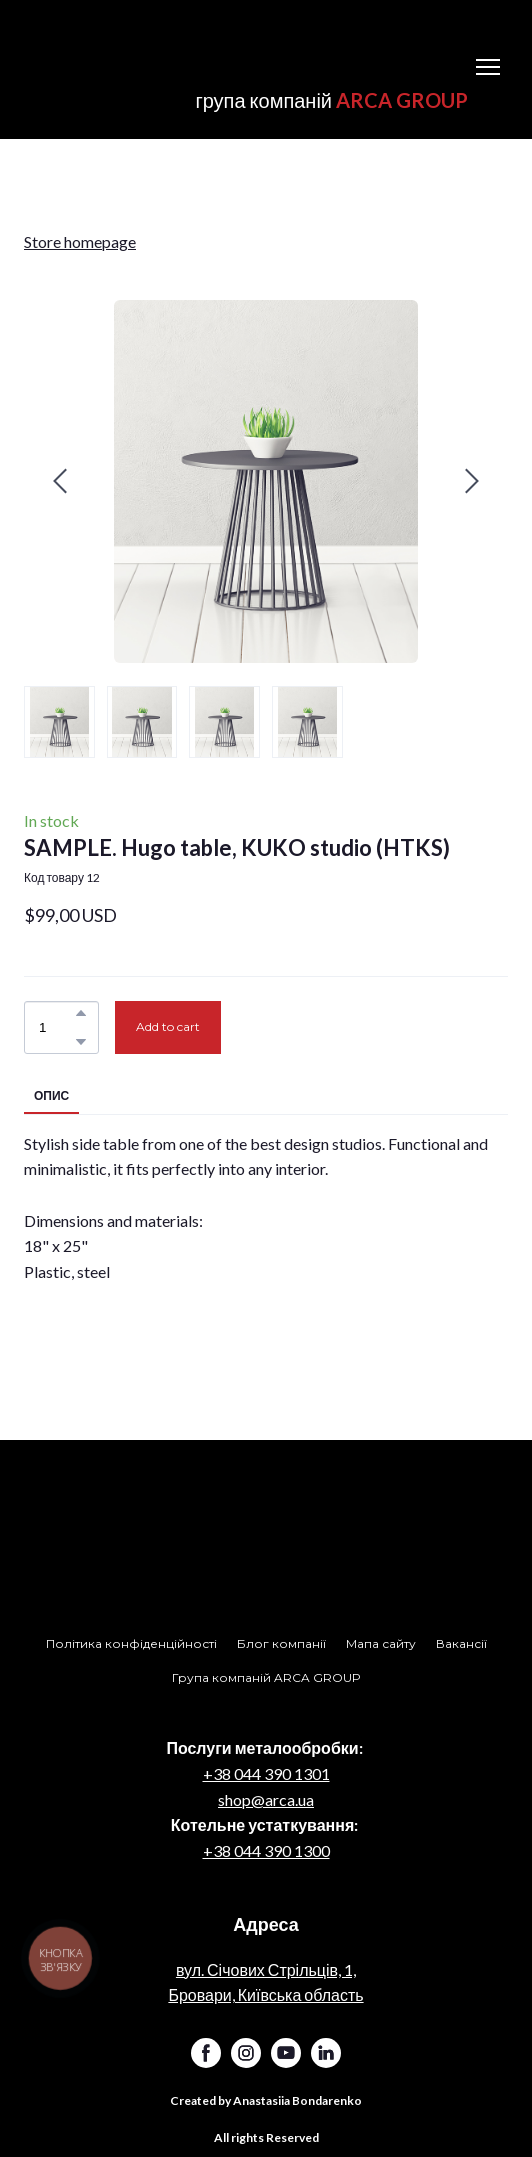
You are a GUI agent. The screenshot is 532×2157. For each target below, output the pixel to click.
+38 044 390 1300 (266, 1850)
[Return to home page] (246, 52)
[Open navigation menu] (488, 67)
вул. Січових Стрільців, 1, (266, 1969)
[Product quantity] (56, 1027)
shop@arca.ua (266, 1799)
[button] (81, 1013)
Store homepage (80, 241)
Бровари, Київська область (265, 1994)
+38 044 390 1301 (266, 1773)
